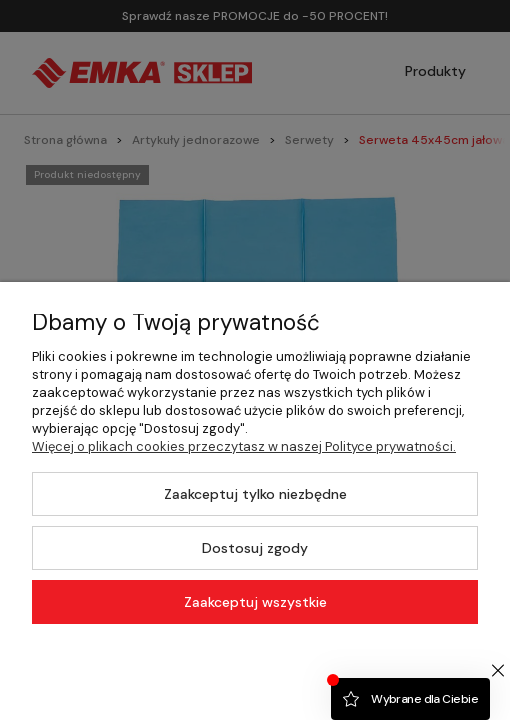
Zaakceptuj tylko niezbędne (255, 494)
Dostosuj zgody (255, 548)
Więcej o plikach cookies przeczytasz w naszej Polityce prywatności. (244, 446)
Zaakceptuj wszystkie (255, 602)
